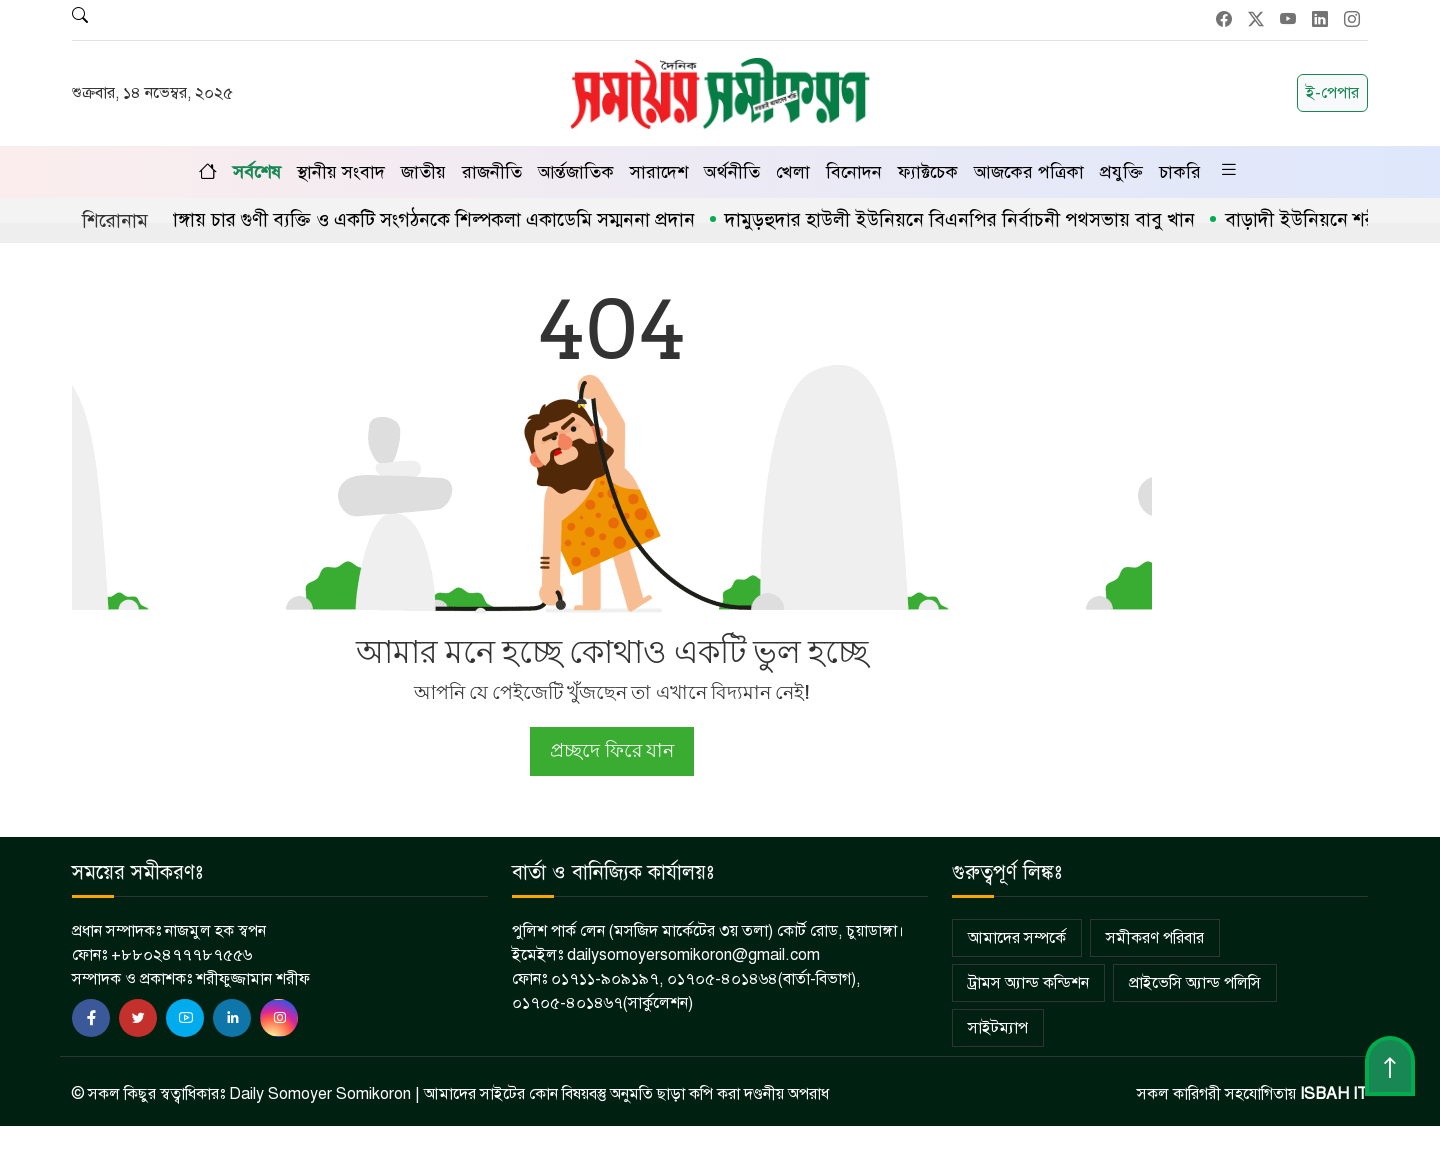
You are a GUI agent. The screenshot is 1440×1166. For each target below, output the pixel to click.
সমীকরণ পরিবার (1155, 938)
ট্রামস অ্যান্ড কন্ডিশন (1028, 983)
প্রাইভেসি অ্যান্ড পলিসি (1195, 983)
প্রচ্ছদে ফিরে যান (611, 750)
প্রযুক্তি (1121, 172)
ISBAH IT (1334, 1094)
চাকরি (1180, 172)
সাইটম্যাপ (998, 1028)
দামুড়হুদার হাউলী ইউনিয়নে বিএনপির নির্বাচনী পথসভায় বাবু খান (965, 219)
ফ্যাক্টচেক (928, 172)
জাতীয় (423, 172)
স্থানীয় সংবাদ (341, 172)
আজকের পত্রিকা (1029, 172)
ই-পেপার (1332, 93)
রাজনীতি (492, 172)
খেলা (793, 172)
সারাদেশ (659, 172)
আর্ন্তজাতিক (576, 172)
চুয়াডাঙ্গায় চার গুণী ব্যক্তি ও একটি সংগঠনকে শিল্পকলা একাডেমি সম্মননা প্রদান (420, 219)
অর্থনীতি (732, 172)
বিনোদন (854, 172)
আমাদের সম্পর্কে (1017, 938)
